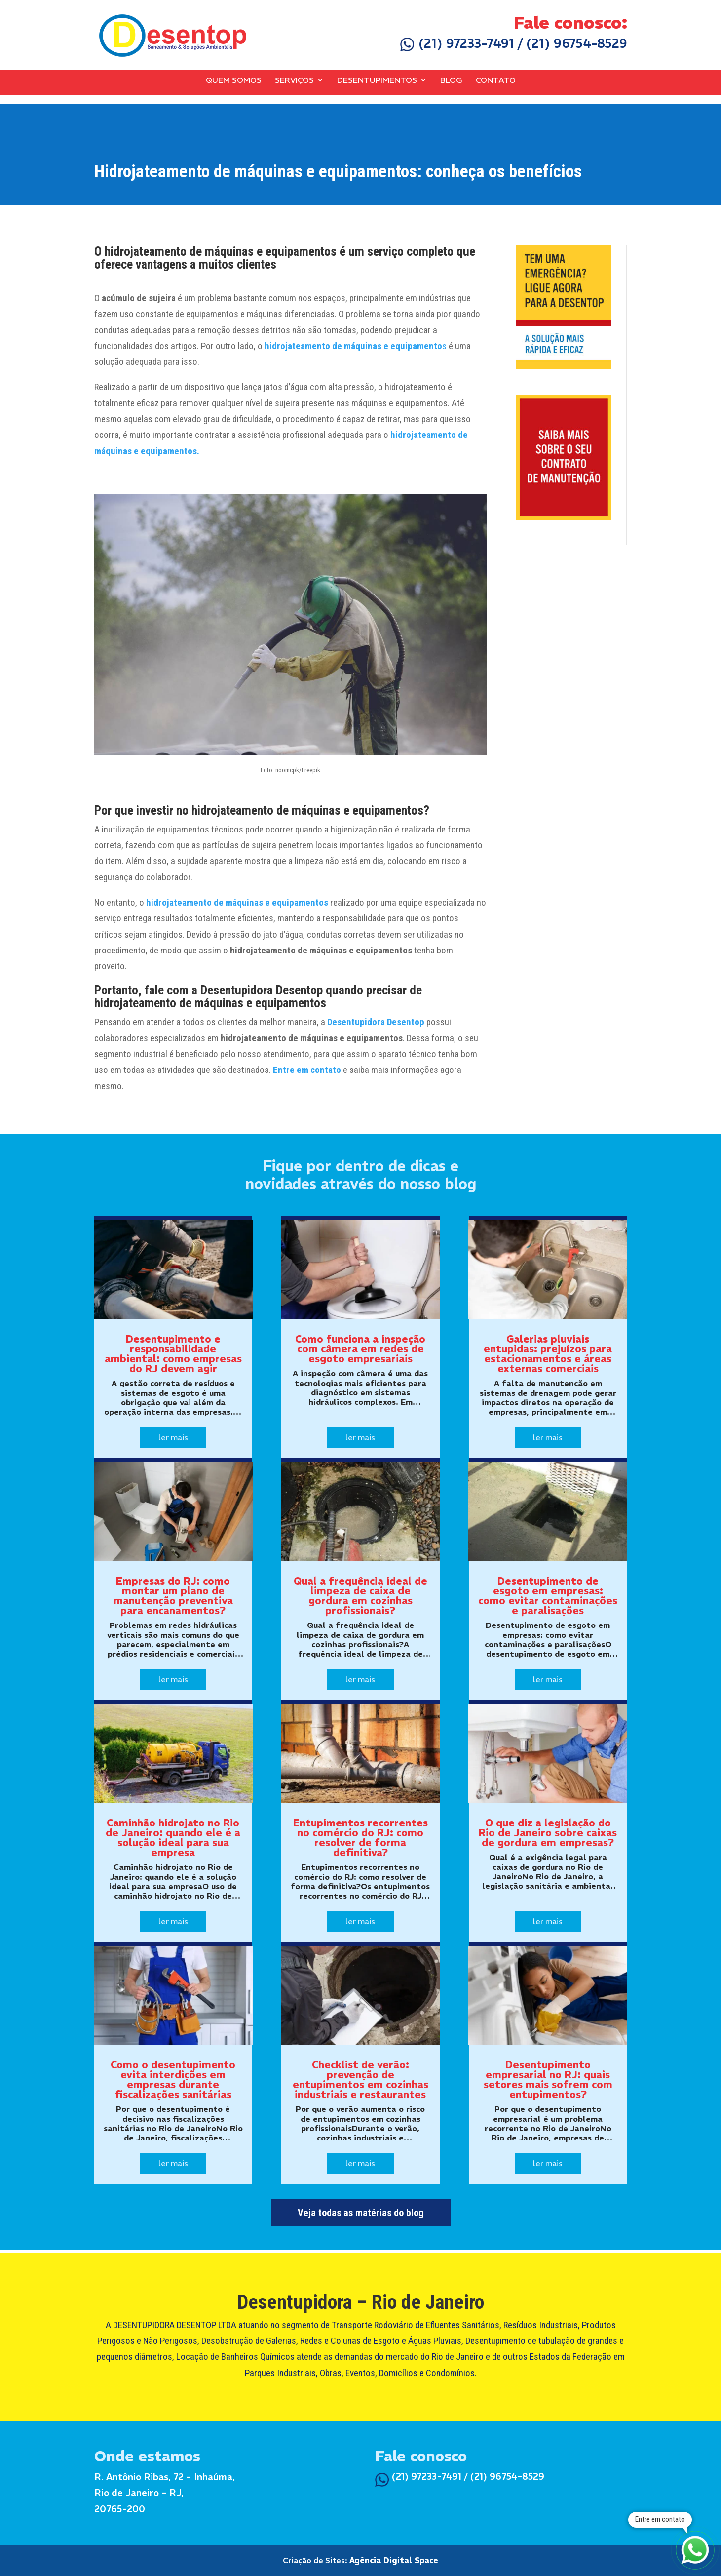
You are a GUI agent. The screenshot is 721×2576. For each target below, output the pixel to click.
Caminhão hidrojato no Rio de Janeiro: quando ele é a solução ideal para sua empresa (173, 1838)
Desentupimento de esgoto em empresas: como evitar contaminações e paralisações (547, 1596)
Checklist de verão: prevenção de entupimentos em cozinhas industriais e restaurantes (360, 2079)
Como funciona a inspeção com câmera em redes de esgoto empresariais (360, 1349)
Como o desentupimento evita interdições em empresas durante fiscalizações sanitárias (173, 2079)
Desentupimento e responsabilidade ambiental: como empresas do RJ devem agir (173, 1354)
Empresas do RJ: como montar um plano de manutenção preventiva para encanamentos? (173, 1596)
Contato (496, 80)
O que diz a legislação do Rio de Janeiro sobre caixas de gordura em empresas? (548, 1833)
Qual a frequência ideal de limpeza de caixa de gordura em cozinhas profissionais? (360, 1596)
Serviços (294, 80)
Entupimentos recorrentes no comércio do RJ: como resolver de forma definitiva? (360, 1838)
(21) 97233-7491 (457, 43)
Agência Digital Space (393, 2560)
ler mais (173, 1437)
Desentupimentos (377, 80)
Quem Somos (234, 80)
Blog (451, 80)
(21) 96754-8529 (576, 43)
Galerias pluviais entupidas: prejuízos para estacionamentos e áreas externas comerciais (548, 1354)
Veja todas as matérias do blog (361, 2213)
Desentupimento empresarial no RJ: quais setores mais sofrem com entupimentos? (548, 2079)
